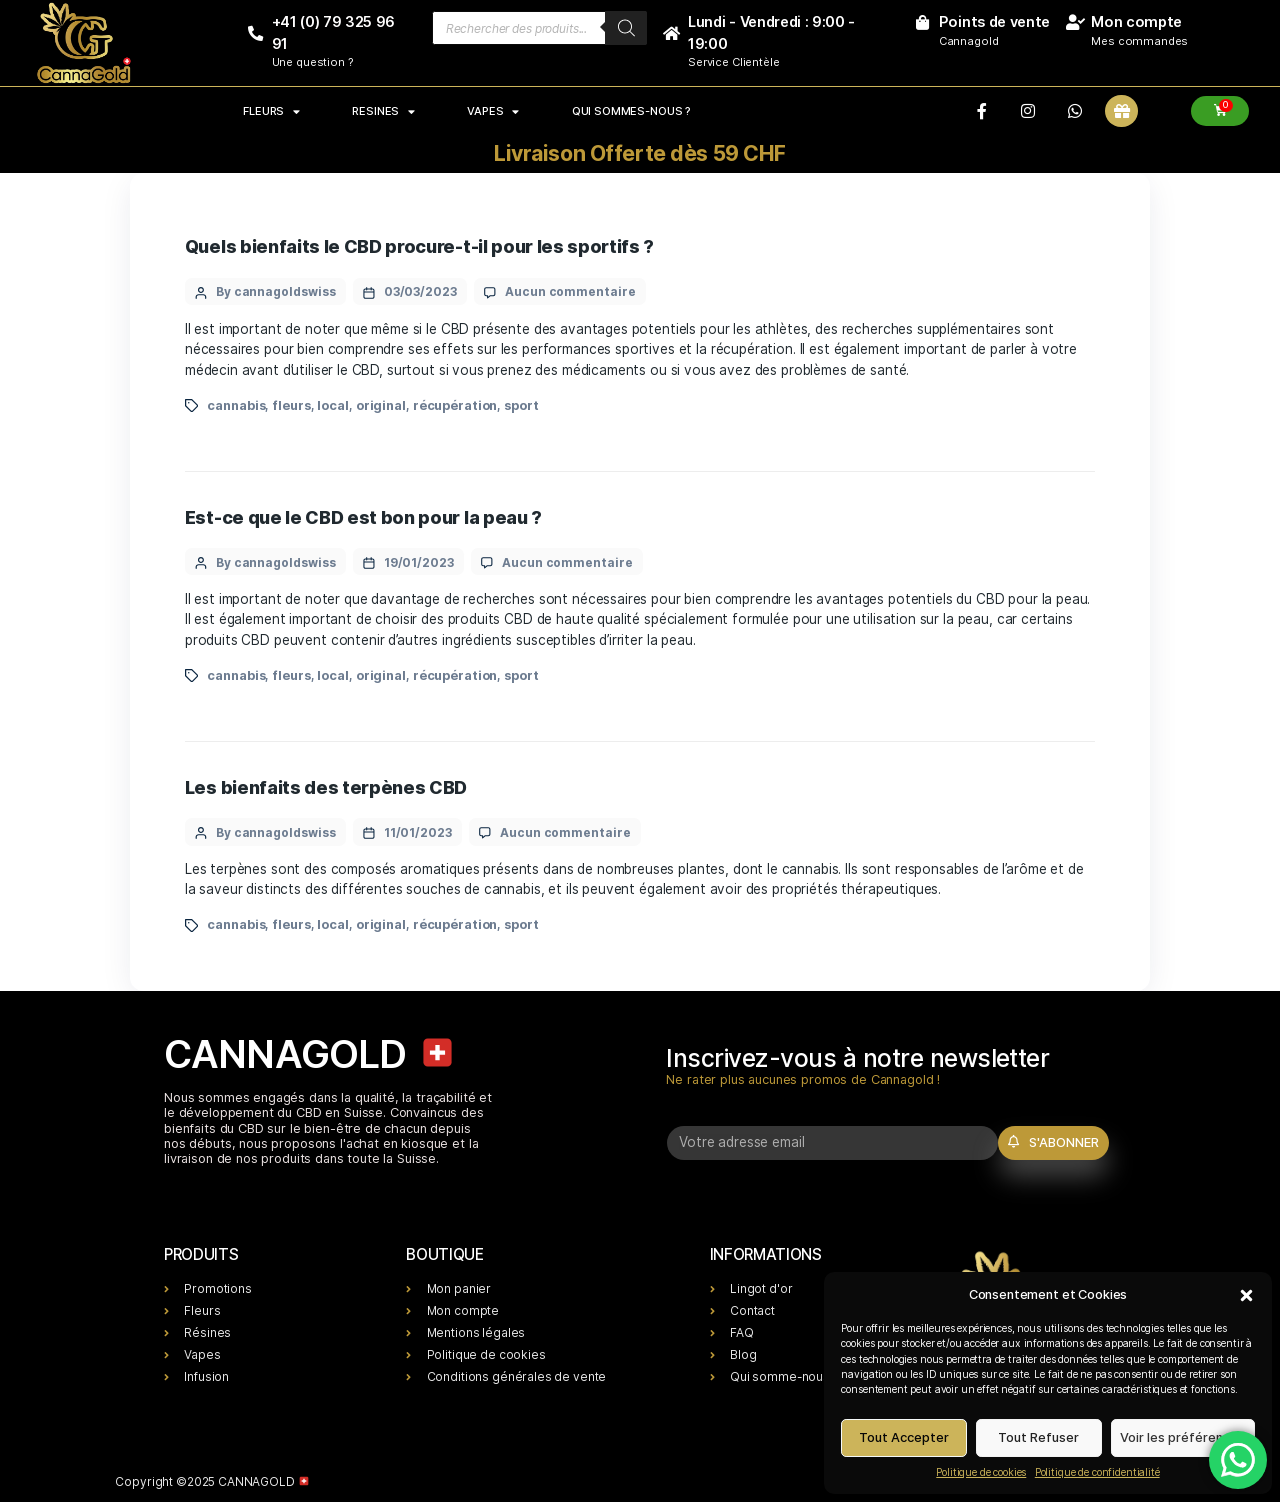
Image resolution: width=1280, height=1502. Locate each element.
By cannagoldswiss (276, 291)
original (381, 405)
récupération (455, 405)
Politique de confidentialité (1097, 1472)
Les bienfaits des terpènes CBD (326, 787)
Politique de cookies (981, 1472)
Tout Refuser (1038, 1437)
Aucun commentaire (570, 291)
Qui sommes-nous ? (631, 111)
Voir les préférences (1182, 1437)
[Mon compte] (1074, 22)
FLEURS (271, 111)
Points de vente (994, 21)
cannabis (236, 405)
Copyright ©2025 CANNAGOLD (212, 1481)
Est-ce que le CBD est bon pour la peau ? (363, 517)
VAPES (493, 111)
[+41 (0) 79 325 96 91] (255, 33)
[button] (1246, 1294)
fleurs (291, 405)
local (332, 405)
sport (521, 405)
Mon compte (1136, 21)
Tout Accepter (904, 1437)
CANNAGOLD (310, 1054)
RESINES (383, 111)
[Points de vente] (922, 22)
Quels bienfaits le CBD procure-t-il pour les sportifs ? (419, 246)
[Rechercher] (626, 28)
